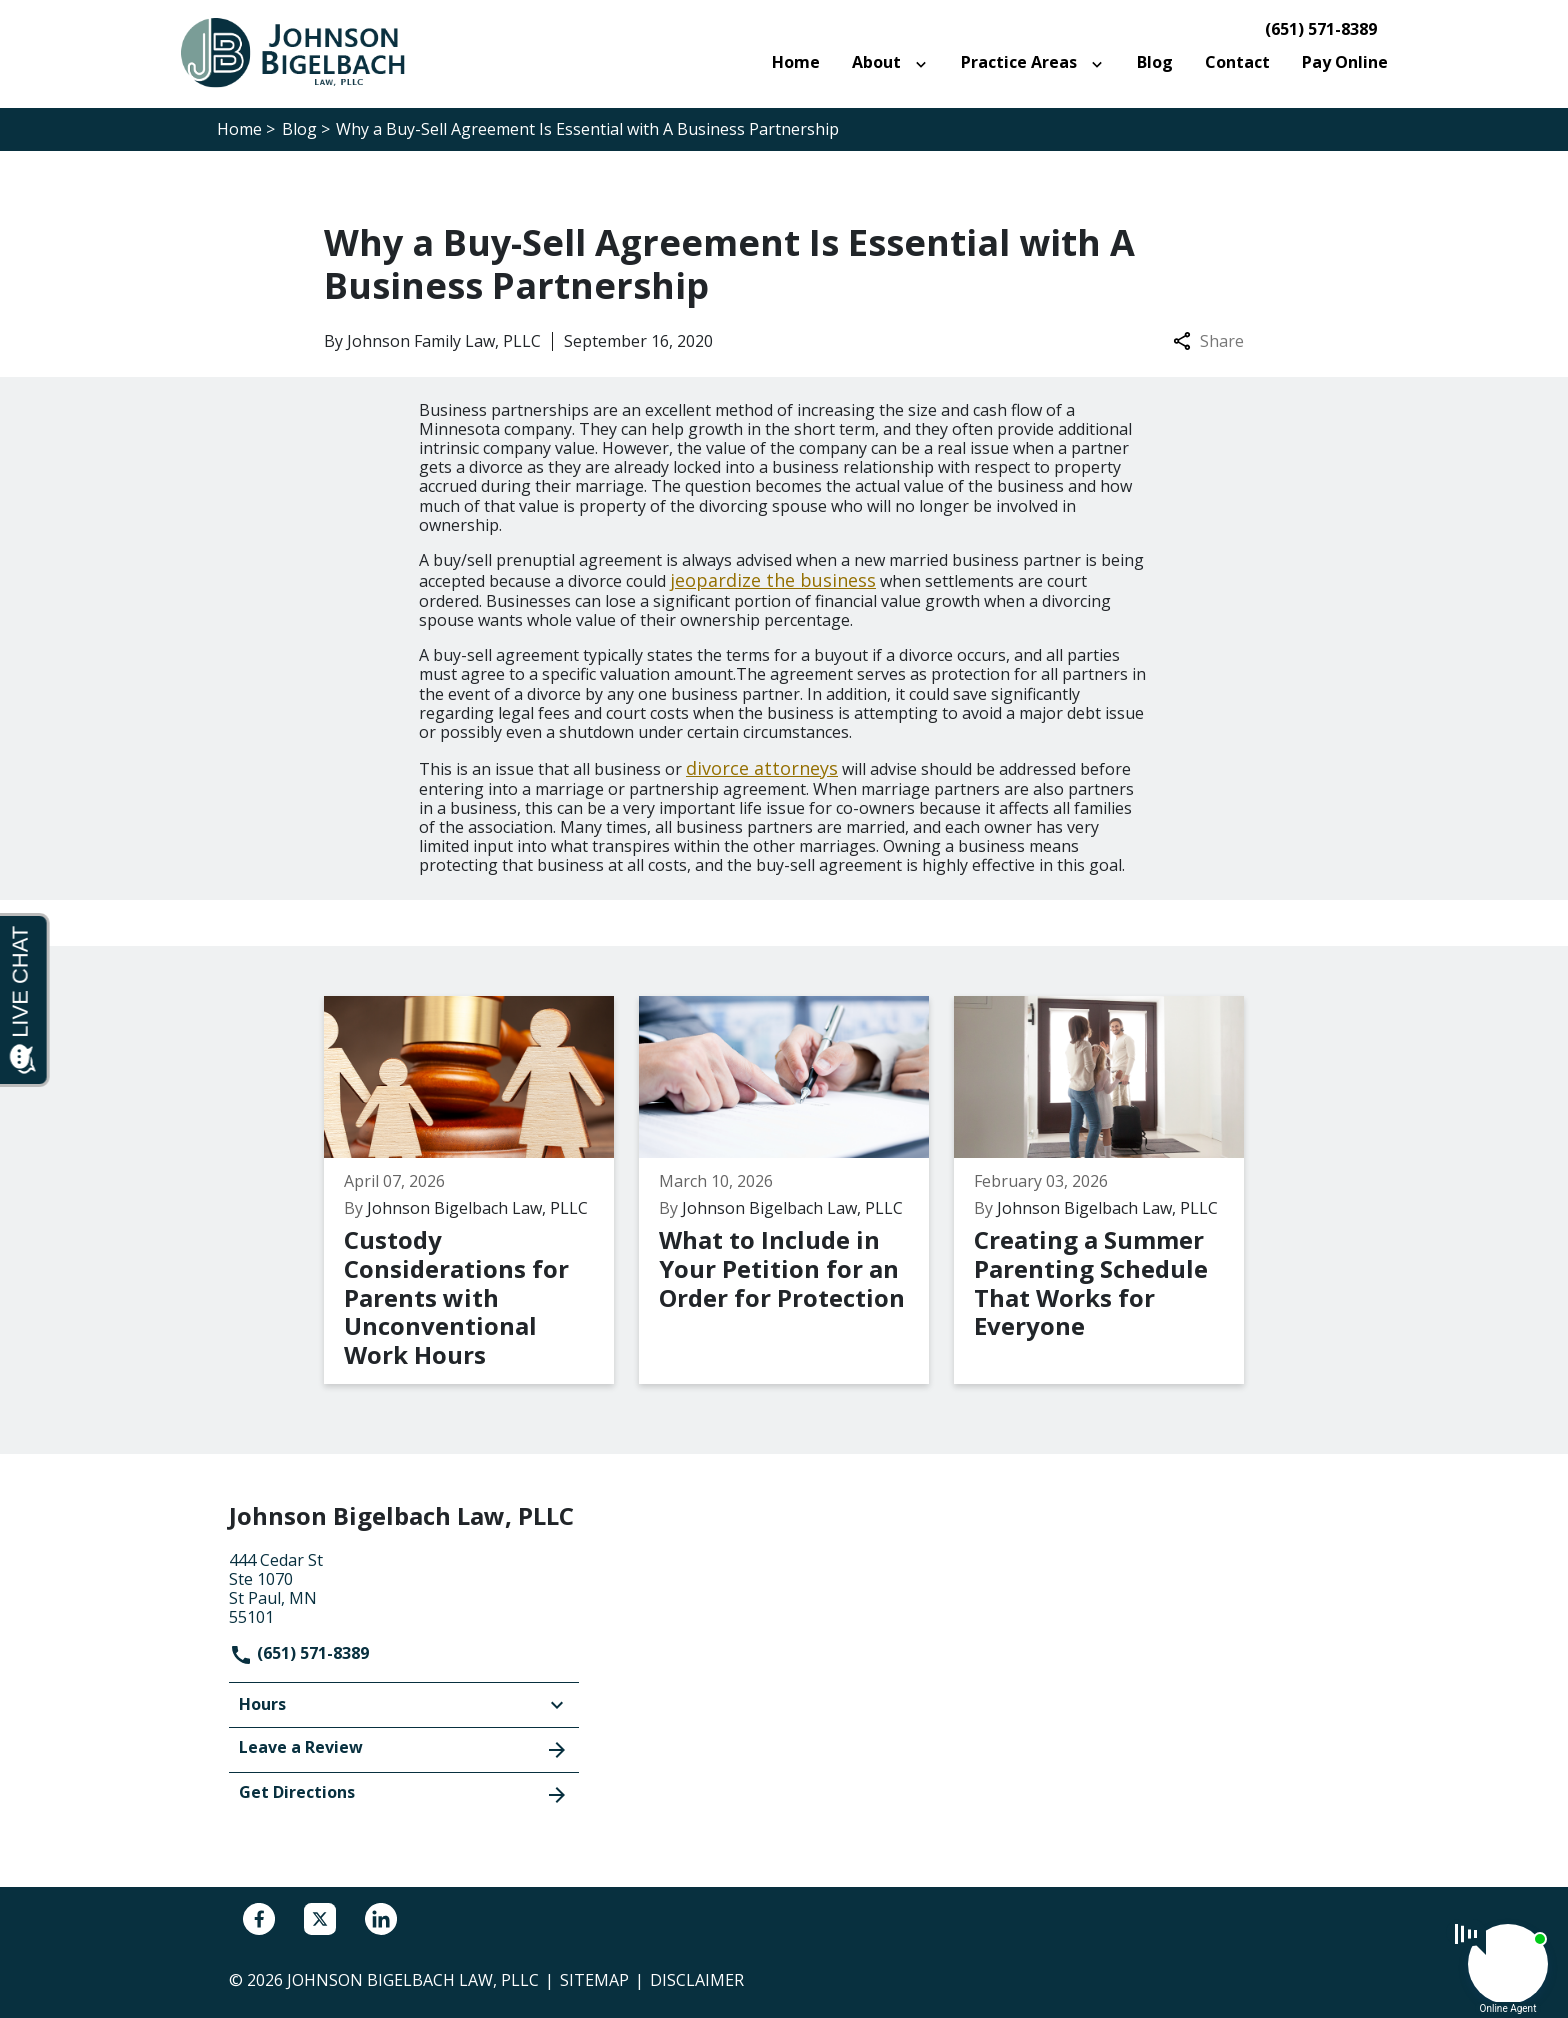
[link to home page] (304, 52)
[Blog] (1155, 62)
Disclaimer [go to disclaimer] (697, 1980)
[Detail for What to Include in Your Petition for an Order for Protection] (796, 1190)
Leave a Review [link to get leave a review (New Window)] (404, 1749)
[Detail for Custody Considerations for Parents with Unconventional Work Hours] (481, 1190)
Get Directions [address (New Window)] (404, 1794)
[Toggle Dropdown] (925, 63)
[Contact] (1237, 62)
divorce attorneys (762, 768)
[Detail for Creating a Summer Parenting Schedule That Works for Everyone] (1111, 1190)
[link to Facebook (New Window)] (259, 1919)
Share (1208, 341)
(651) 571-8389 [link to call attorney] (1321, 29)
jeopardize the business (773, 580)
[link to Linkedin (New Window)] (381, 1919)
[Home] (796, 62)
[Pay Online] (1345, 62)
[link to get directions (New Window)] (404, 1587)
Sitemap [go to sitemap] (594, 1980)
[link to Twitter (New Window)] (320, 1919)
